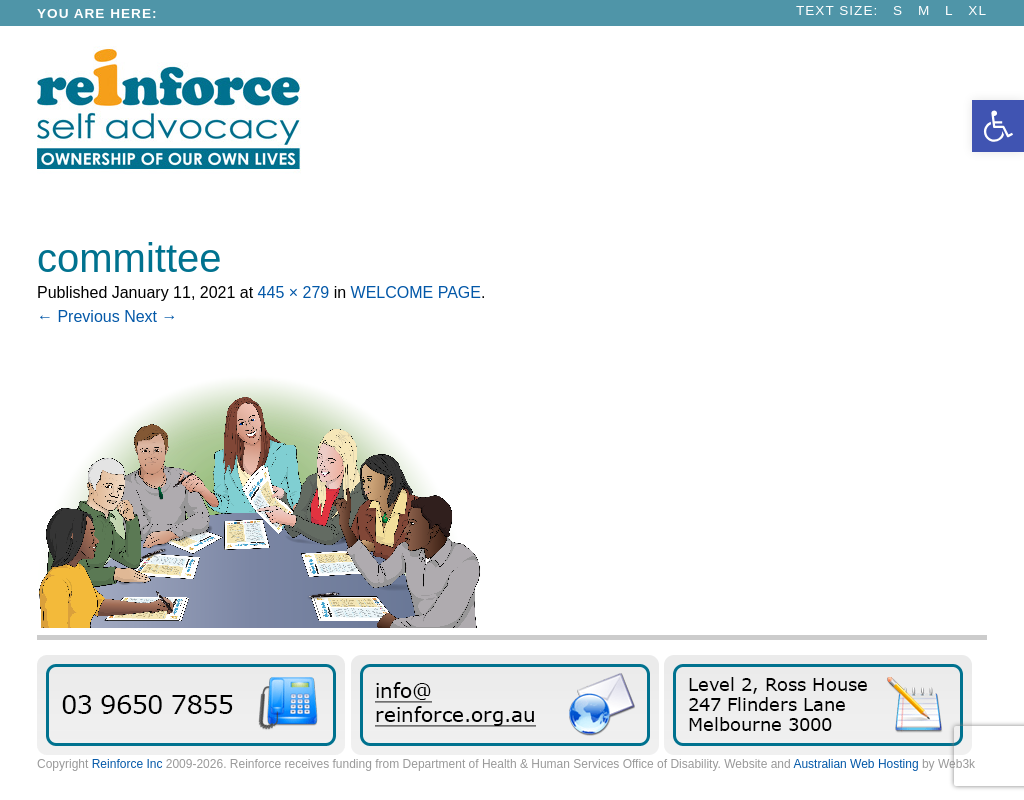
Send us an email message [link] (505, 705)
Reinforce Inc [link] (127, 764)
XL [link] (977, 10)
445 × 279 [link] (294, 292)
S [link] (898, 10)
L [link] (949, 10)
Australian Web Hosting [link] (855, 764)
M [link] (924, 10)
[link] (998, 126)
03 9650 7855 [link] (191, 705)
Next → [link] (150, 316)
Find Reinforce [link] (818, 705)
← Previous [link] (78, 316)
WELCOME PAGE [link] (416, 292)
